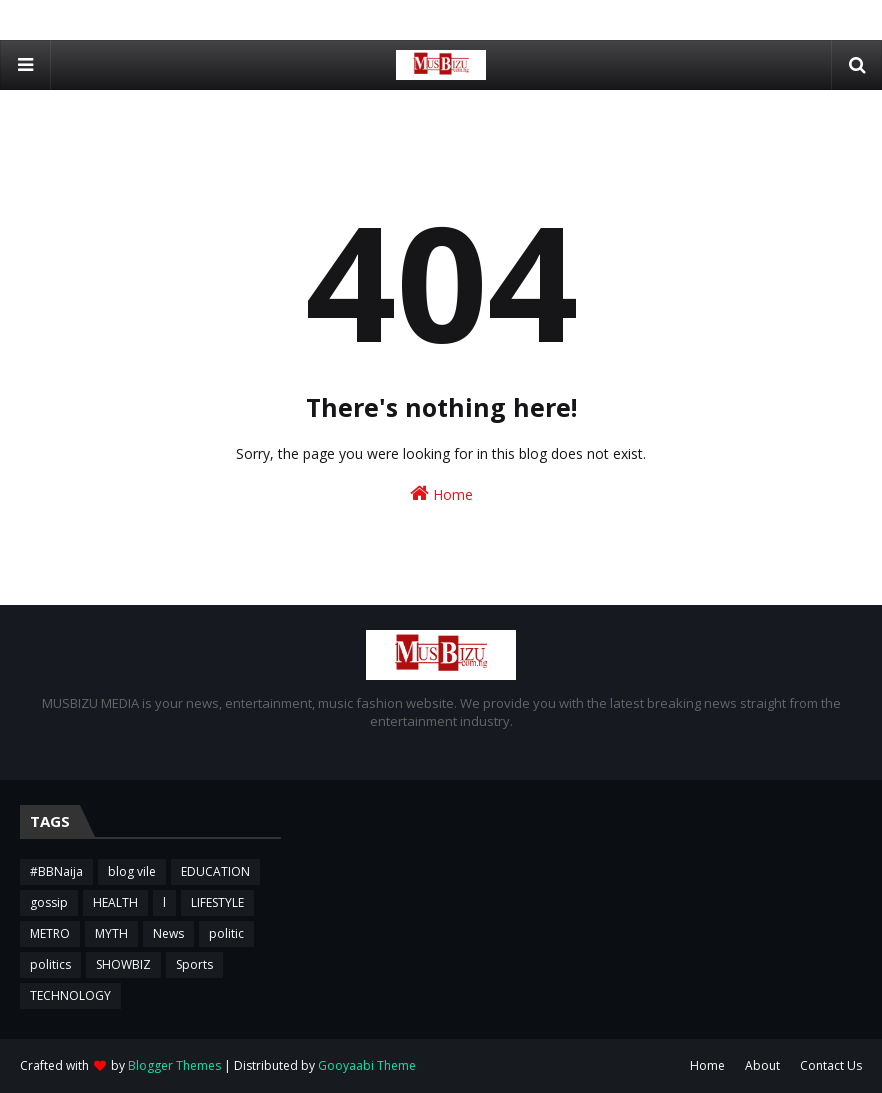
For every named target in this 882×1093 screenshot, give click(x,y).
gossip (49, 902)
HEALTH (115, 902)
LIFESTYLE (217, 902)
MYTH (111, 933)
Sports (194, 964)
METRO (50, 933)
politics (50, 964)
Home (441, 493)
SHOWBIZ (123, 964)
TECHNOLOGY (70, 995)
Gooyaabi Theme (367, 1065)
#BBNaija (56, 871)
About (762, 1065)
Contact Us (831, 1065)
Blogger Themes (174, 1065)
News (168, 933)
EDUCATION (215, 871)
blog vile (132, 871)
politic (226, 933)
